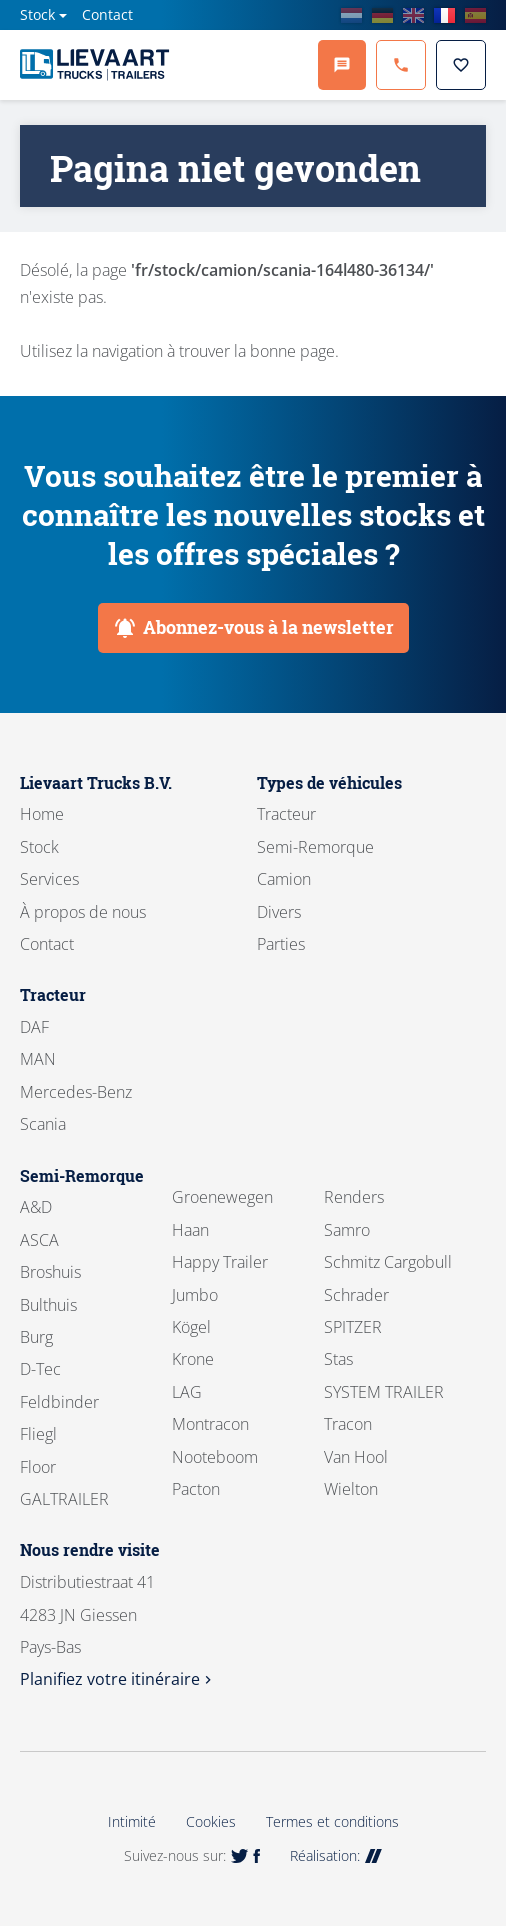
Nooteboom (215, 1457)
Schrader (356, 1295)
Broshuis (50, 1272)
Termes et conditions (332, 1821)
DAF (34, 1027)
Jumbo (195, 1295)
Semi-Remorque (315, 847)
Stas (338, 1359)
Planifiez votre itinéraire (118, 1679)
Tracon (348, 1424)
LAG (187, 1392)
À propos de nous (83, 912)
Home (42, 814)
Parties (281, 944)
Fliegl (38, 1434)
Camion (284, 879)
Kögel (191, 1327)
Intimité (132, 1821)
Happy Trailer (220, 1262)
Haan (190, 1230)
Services (49, 879)
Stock (37, 14)
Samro (347, 1230)
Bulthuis (48, 1305)
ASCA (39, 1240)
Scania (43, 1124)
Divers (279, 912)
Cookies (211, 1821)
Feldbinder (59, 1402)
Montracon (210, 1424)
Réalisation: (336, 1855)
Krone (193, 1359)
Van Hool (356, 1457)
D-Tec (40, 1369)
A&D (36, 1207)
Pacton (196, 1489)
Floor (38, 1467)
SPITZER (353, 1327)
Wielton (351, 1489)
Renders (354, 1197)
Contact (107, 14)
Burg (36, 1337)
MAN (38, 1059)
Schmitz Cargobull (388, 1262)
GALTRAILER (64, 1499)
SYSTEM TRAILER (384, 1392)
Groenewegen (222, 1197)
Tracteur (286, 814)
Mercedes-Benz (76, 1092)
